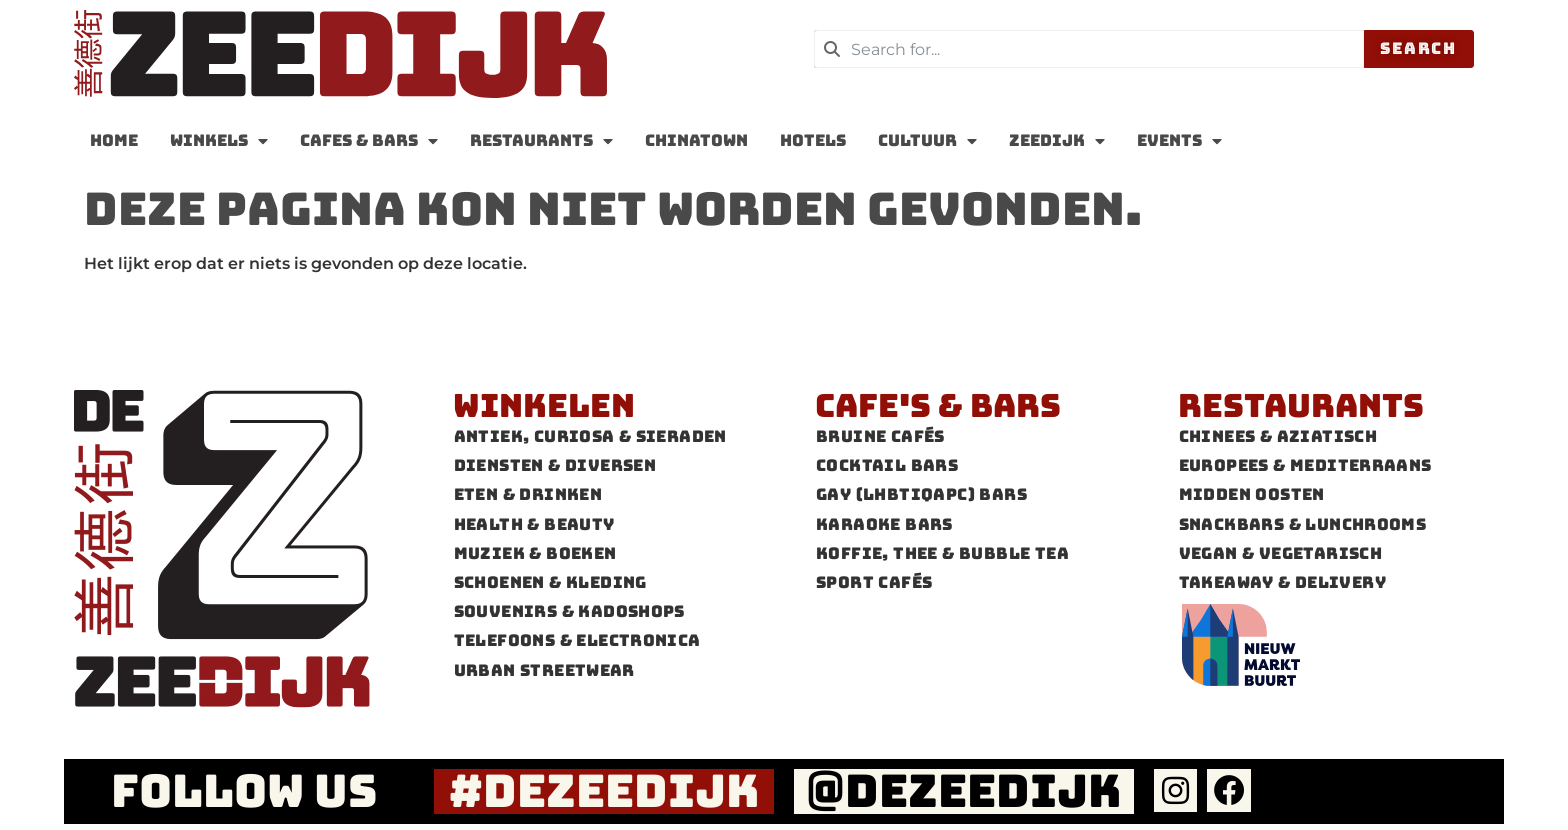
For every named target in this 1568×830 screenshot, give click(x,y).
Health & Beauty (534, 524)
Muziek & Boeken (535, 553)
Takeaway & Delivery (1283, 582)
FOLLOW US (244, 791)
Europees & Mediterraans (1305, 465)
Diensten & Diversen (555, 465)
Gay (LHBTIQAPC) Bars (921, 494)
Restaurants (541, 141)
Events (1179, 141)
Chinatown (696, 140)
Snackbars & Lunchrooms (1303, 524)
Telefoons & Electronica (577, 640)
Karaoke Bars (884, 524)
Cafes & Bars (369, 141)
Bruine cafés (880, 436)
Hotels (813, 140)
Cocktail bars (887, 465)
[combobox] (1089, 49)
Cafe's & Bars (938, 405)
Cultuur (927, 141)
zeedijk (1057, 141)
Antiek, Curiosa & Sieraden (590, 436)
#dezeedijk (604, 791)
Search (1418, 48)
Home (114, 140)
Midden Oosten (1252, 494)
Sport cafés (874, 582)
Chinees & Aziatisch (1278, 436)
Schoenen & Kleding (550, 582)
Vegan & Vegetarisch (1281, 553)
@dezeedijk (964, 791)
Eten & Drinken (528, 494)
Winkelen (544, 405)
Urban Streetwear (544, 670)
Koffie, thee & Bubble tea (942, 553)
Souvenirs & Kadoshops (569, 611)
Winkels (219, 141)
